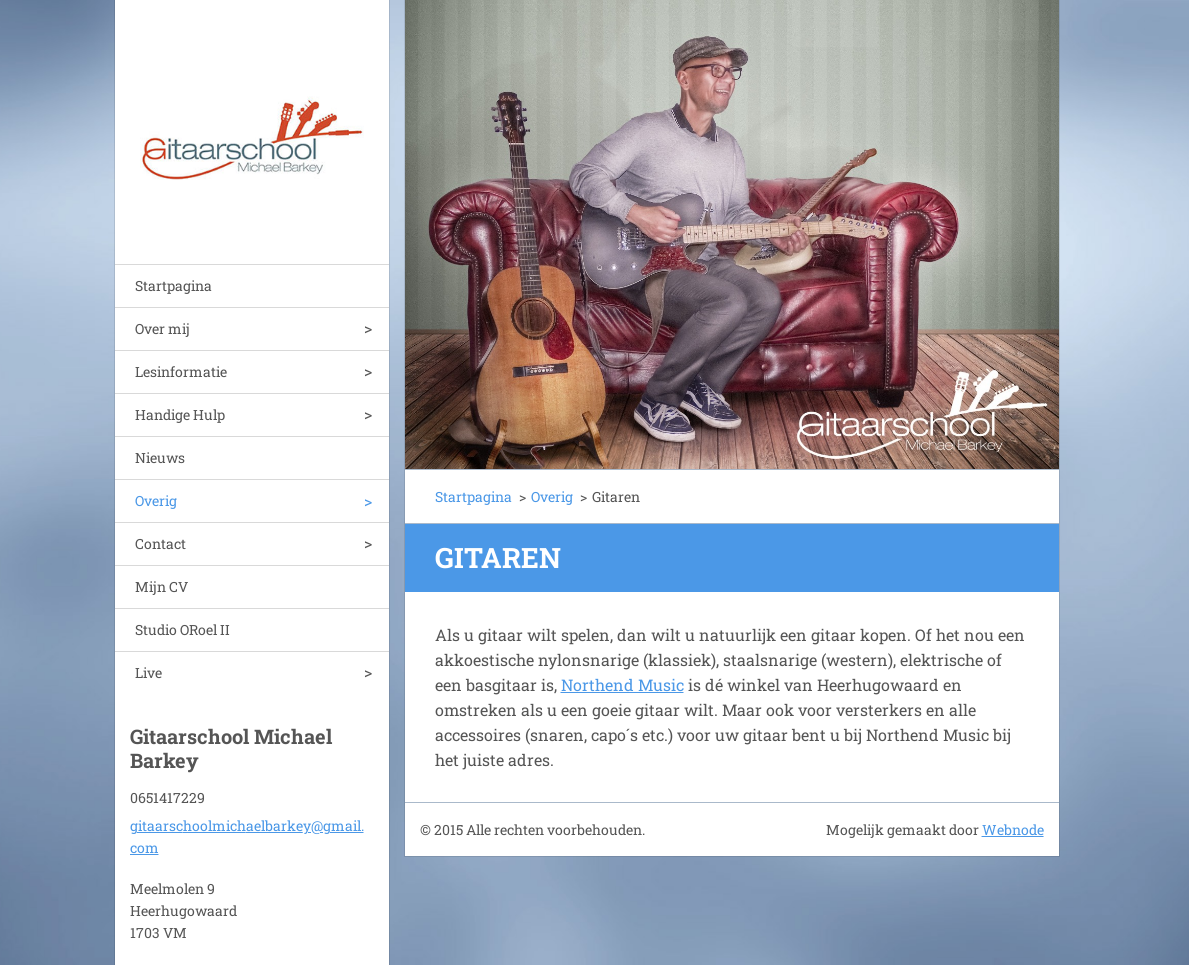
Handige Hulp (180, 414)
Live (148, 672)
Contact (160, 543)
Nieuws (160, 457)
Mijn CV (161, 586)
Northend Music (622, 684)
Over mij (162, 328)
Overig (156, 500)
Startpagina (173, 285)
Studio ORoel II (182, 629)
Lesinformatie (181, 371)
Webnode (1013, 829)
